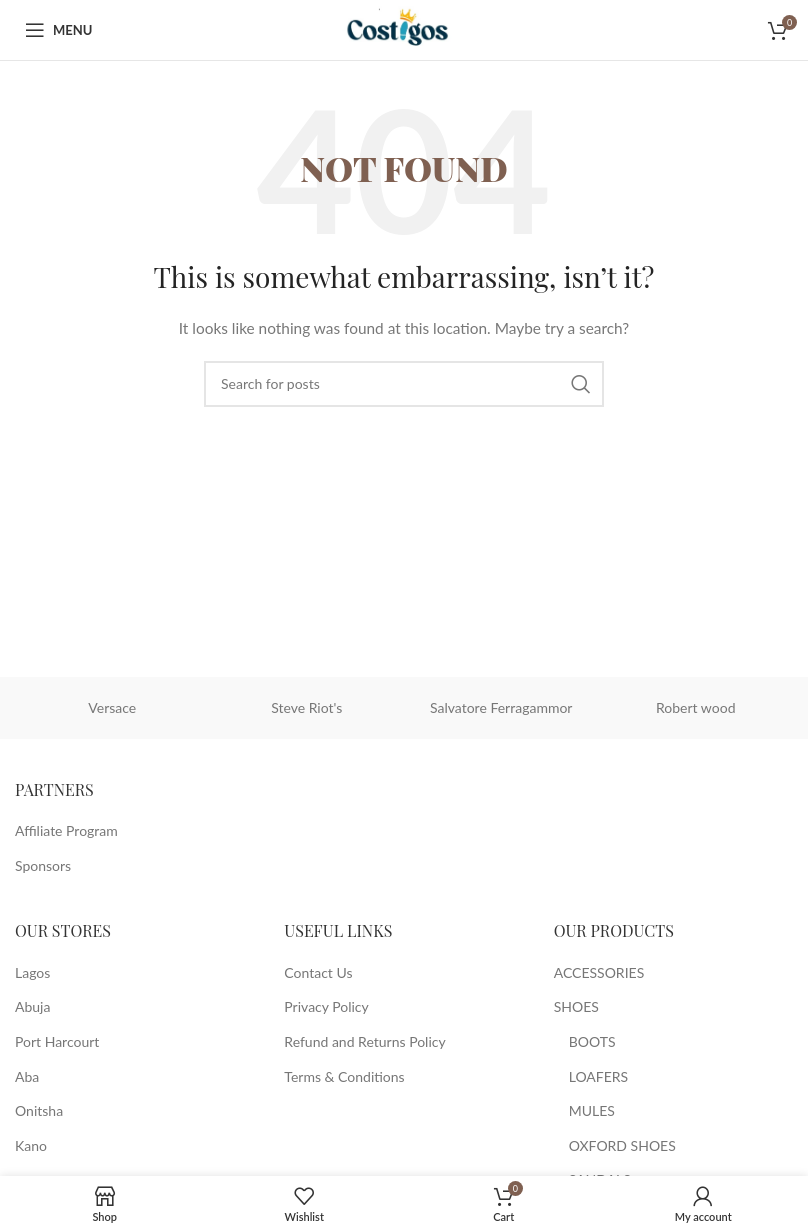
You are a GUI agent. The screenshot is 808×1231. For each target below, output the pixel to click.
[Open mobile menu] (58, 30)
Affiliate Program (66, 830)
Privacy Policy (326, 1006)
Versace (112, 707)
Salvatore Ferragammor (501, 707)
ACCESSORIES (599, 972)
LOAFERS (599, 1076)
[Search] (404, 384)
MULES (592, 1110)
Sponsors (43, 865)
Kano (31, 1145)
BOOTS (592, 1041)
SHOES (576, 1006)
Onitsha (39, 1110)
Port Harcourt (57, 1041)
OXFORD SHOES (622, 1145)
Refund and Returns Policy (364, 1041)
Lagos (32, 972)
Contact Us (318, 972)
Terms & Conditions (344, 1076)
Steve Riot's (306, 707)
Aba (27, 1076)
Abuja (32, 1006)
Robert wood (696, 707)
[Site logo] (403, 28)
